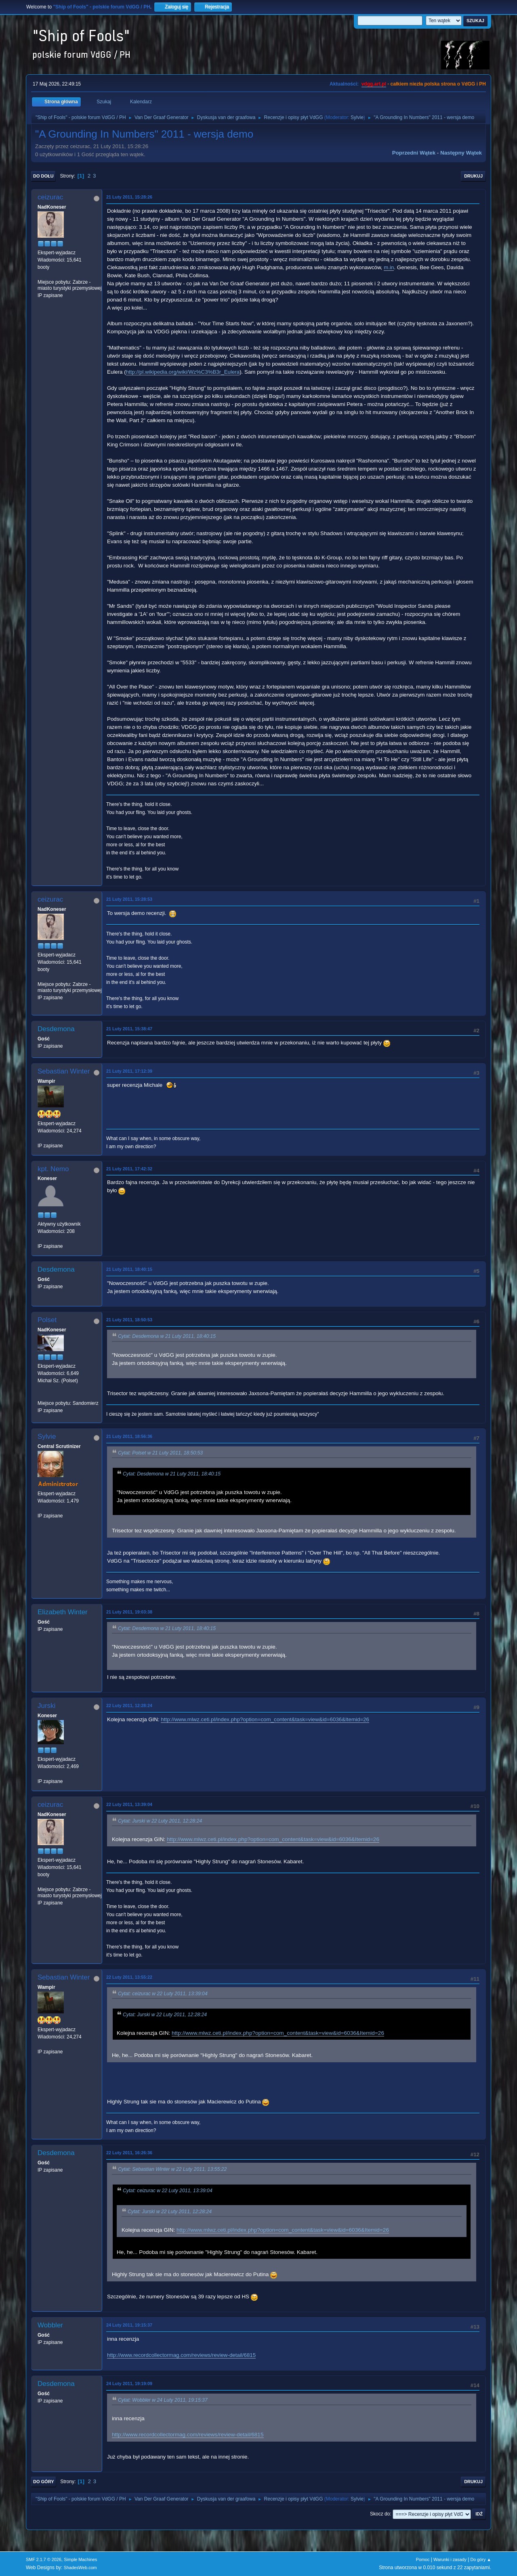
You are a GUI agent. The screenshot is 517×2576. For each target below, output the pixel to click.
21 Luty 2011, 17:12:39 (129, 1071)
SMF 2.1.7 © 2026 (43, 2559)
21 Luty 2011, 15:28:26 (129, 197)
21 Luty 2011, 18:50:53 (129, 1319)
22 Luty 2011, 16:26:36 (129, 2152)
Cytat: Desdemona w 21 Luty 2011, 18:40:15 (167, 1336)
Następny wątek (461, 153)
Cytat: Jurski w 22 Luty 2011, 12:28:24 (160, 1821)
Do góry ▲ (481, 2559)
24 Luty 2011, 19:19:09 (129, 2383)
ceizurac (50, 197)
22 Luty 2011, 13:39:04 (129, 1804)
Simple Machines (80, 2559)
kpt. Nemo (53, 1169)
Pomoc (423, 2559)
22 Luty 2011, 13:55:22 (129, 1977)
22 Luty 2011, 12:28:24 (129, 1705)
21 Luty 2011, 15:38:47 (129, 1028)
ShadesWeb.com (80, 2567)
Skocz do (380, 2514)
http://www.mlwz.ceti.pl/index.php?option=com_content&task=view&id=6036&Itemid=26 (265, 1719)
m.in (389, 267)
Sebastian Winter (64, 1071)
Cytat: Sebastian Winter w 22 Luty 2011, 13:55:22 (172, 2169)
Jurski (46, 1706)
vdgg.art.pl (373, 84)
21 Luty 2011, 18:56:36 (129, 1436)
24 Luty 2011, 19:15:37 (129, 2325)
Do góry (43, 2481)
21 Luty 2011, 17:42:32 (129, 1168)
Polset (47, 1320)
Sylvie (357, 117)
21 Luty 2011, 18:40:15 (129, 1269)
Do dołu (43, 176)
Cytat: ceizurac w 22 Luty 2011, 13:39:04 (163, 1993)
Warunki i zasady (450, 2559)
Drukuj (473, 176)
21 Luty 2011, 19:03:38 (129, 1611)
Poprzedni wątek (413, 153)
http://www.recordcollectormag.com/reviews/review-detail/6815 (181, 2355)
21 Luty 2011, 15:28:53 (129, 899)
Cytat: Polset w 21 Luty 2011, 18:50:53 (160, 1453)
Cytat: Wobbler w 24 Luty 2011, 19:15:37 (163, 2400)
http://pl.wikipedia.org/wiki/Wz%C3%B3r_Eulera (183, 372)
